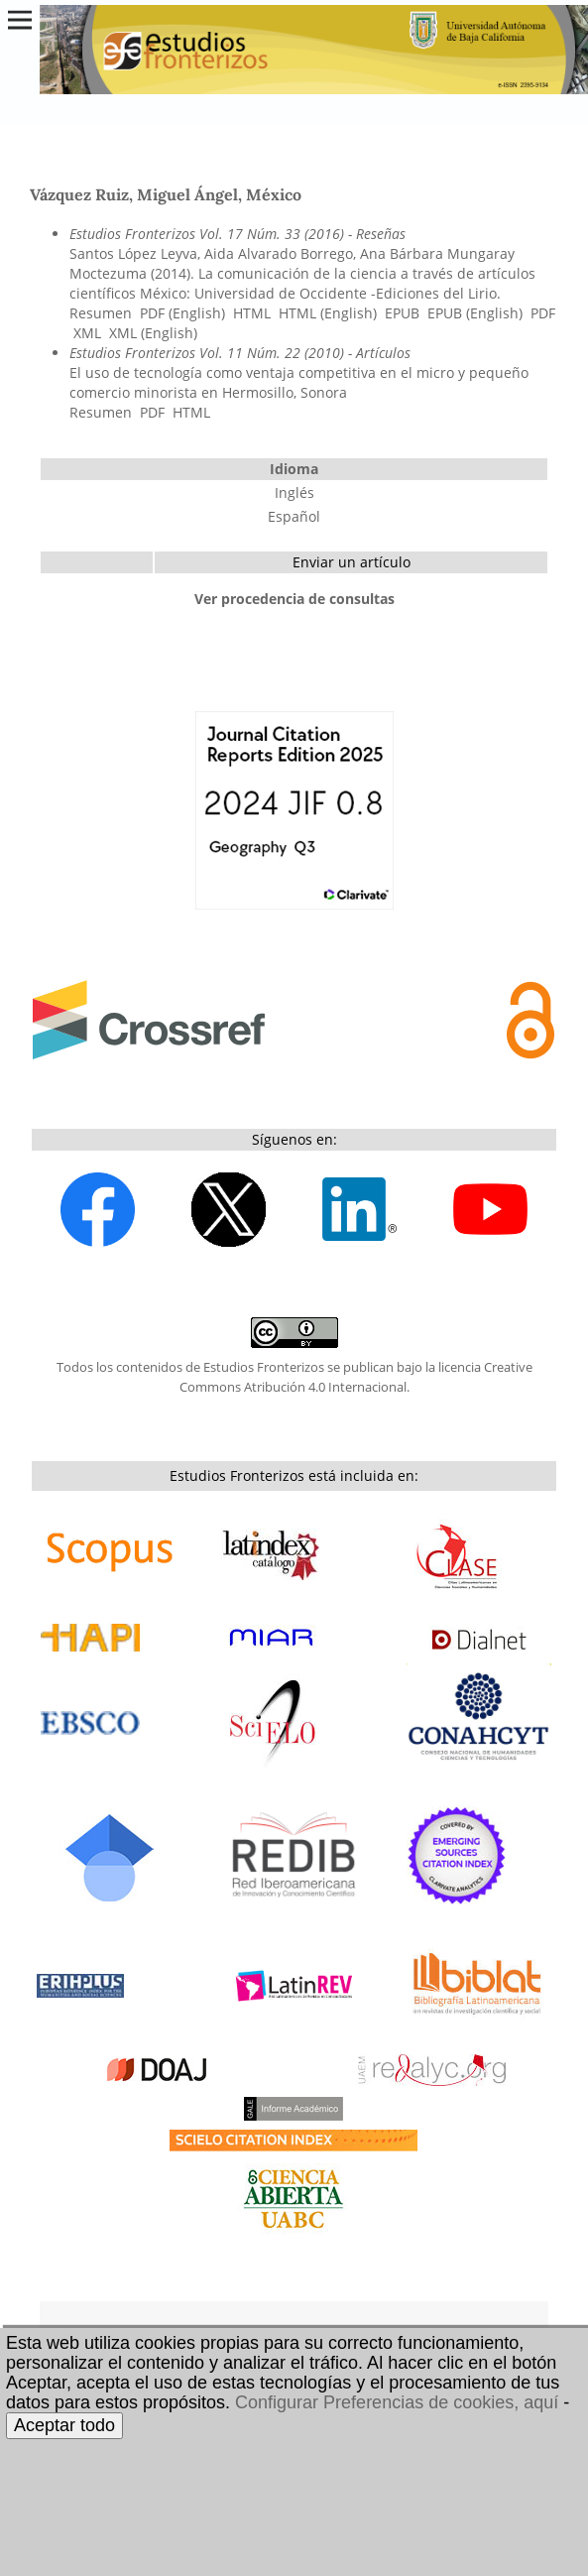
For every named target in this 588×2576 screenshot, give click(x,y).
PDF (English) (182, 313)
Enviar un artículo (352, 561)
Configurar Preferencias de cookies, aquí (396, 2402)
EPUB (402, 313)
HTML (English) (328, 313)
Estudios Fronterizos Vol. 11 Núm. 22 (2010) (206, 352)
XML (87, 332)
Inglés (294, 492)
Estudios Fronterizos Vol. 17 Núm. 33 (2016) (206, 233)
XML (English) (153, 332)
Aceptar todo (64, 2425)
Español (294, 516)
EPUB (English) (475, 313)
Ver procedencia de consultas (294, 598)
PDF (542, 313)
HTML (252, 313)
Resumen (100, 313)
